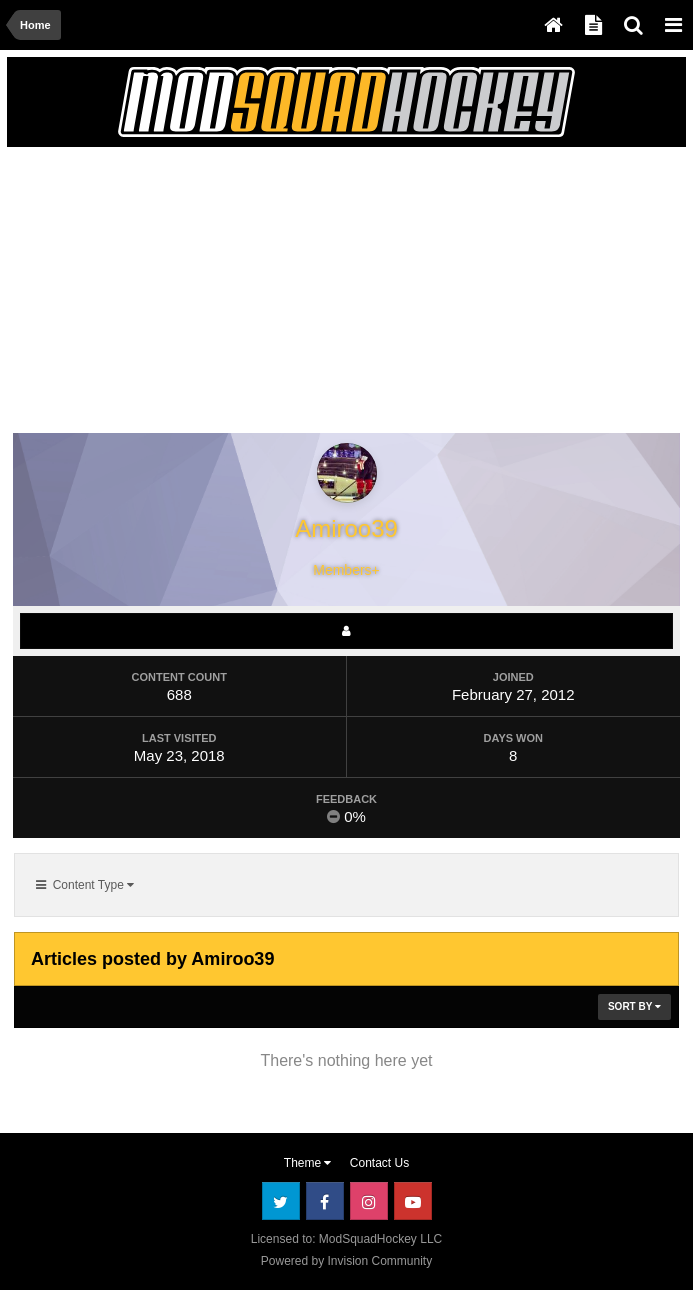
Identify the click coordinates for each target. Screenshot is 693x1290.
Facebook (325, 1201)
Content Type (85, 885)
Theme (308, 1163)
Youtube (413, 1201)
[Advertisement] (248, 294)
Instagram (369, 1201)
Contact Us (379, 1163)
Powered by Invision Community (346, 1261)
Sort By (634, 1006)
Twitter (281, 1201)
